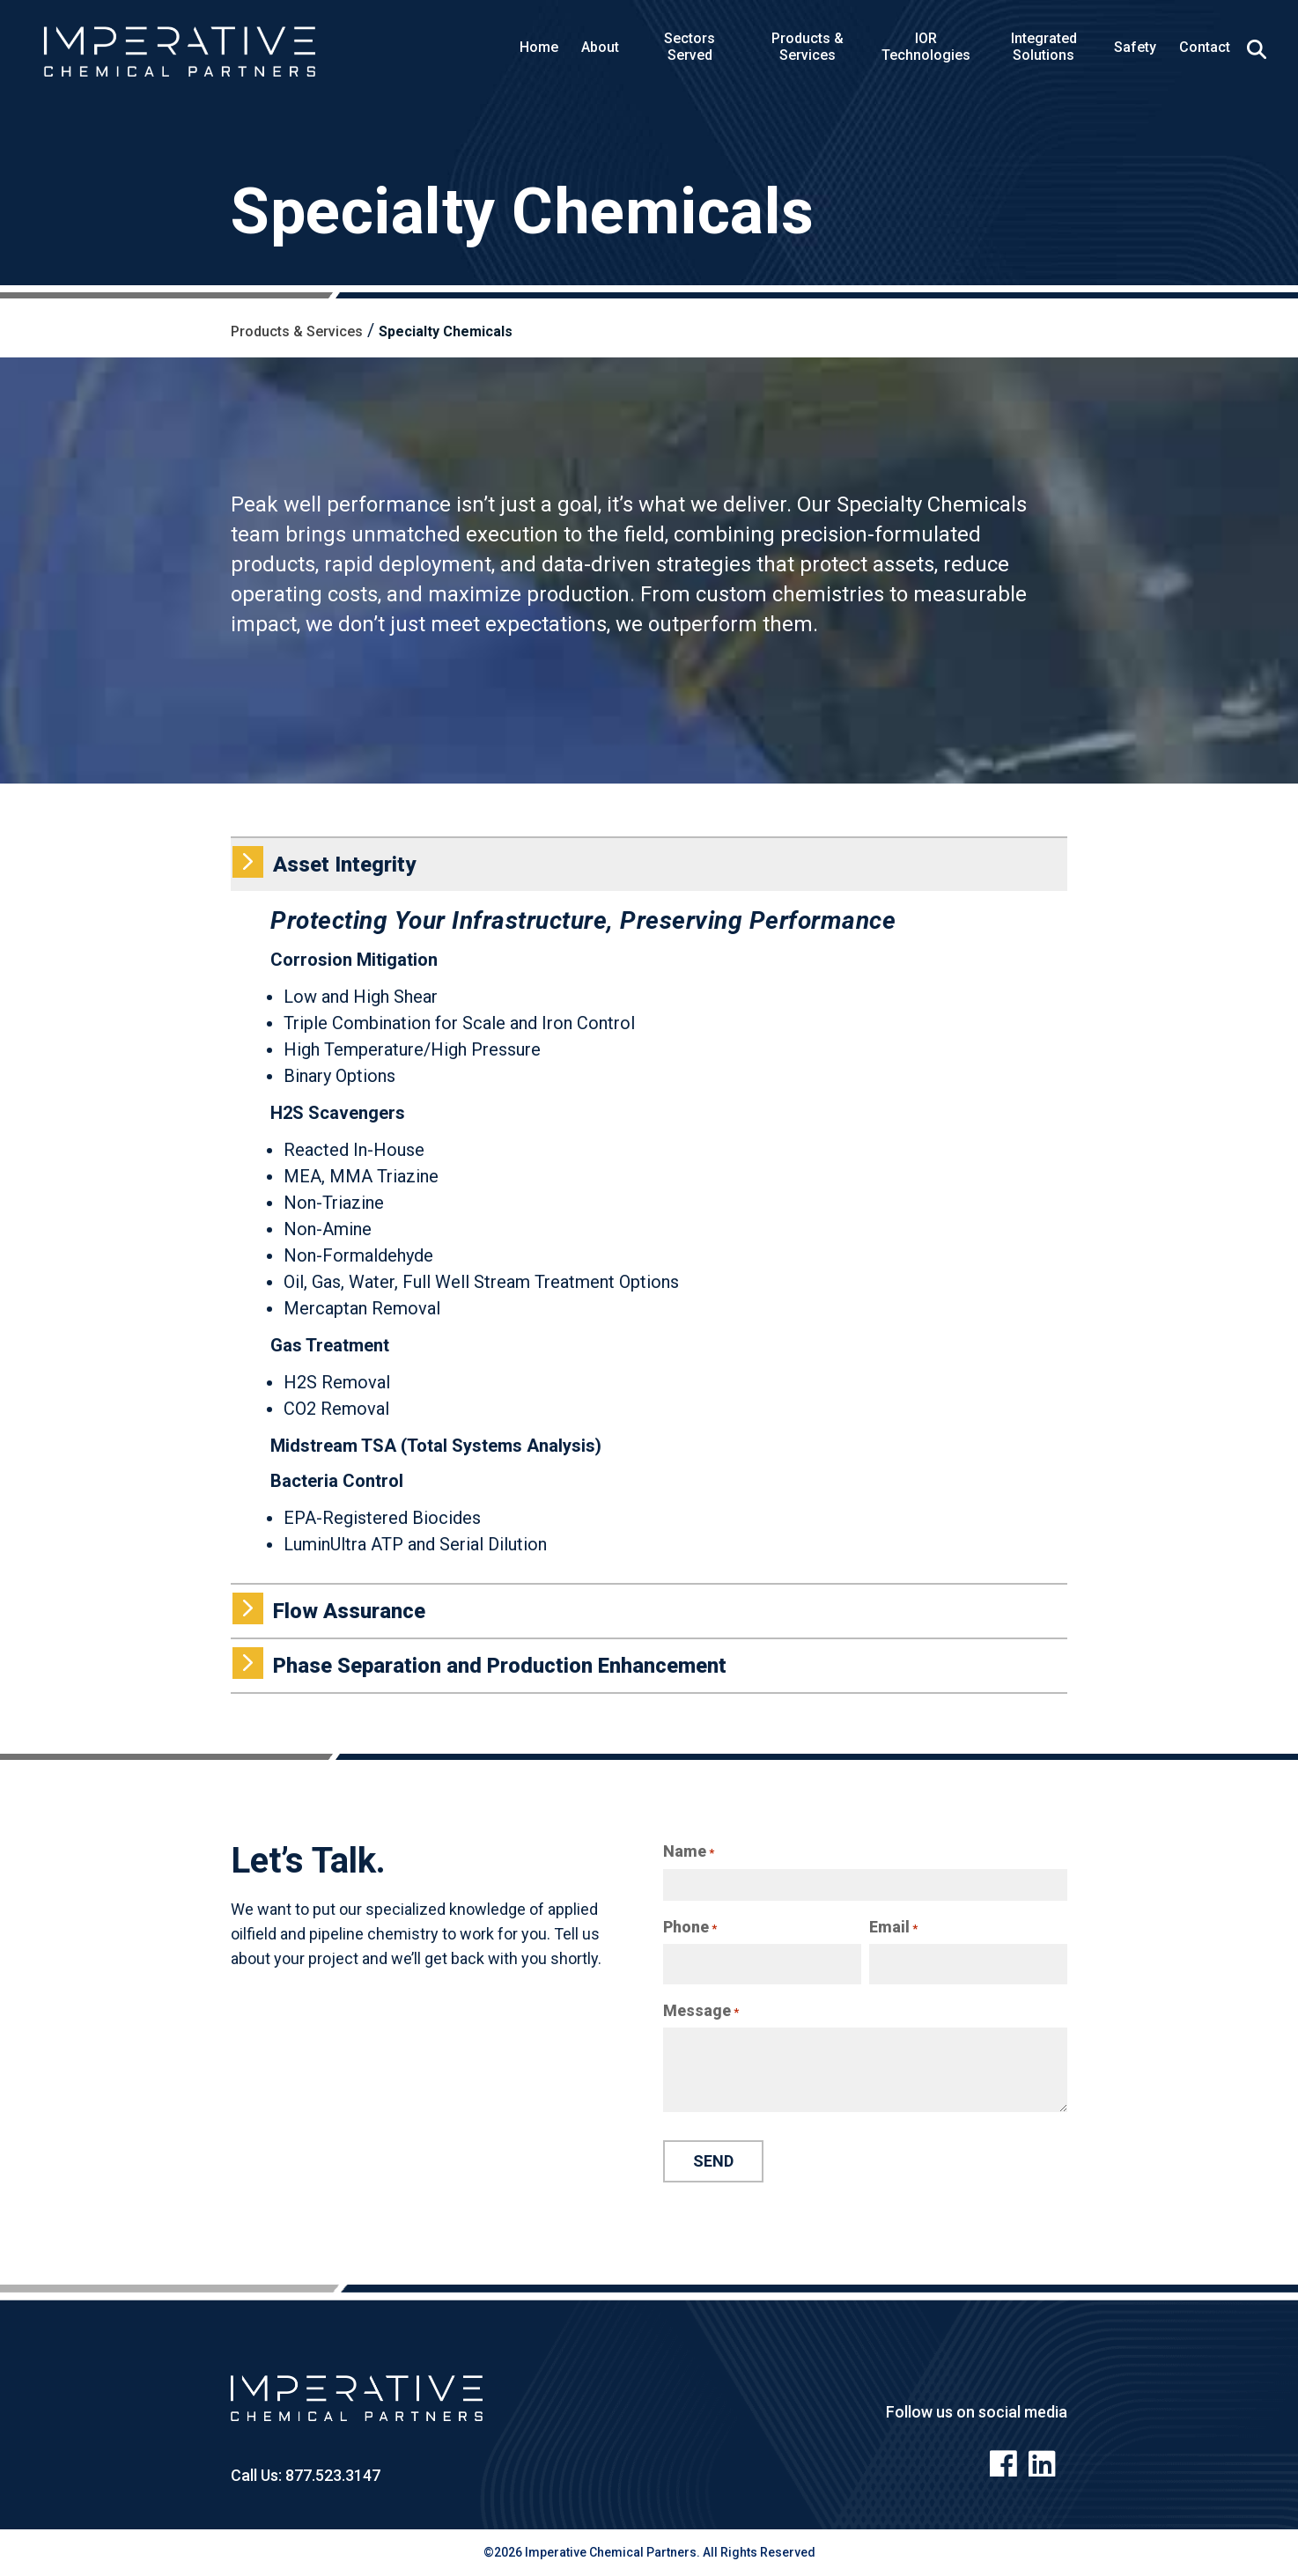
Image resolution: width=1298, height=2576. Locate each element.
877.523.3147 (331, 2475)
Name (688, 1851)
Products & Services (297, 331)
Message (701, 2010)
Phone (690, 1927)
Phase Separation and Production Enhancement (478, 1663)
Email (893, 1927)
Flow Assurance (328, 1608)
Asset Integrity (323, 862)
